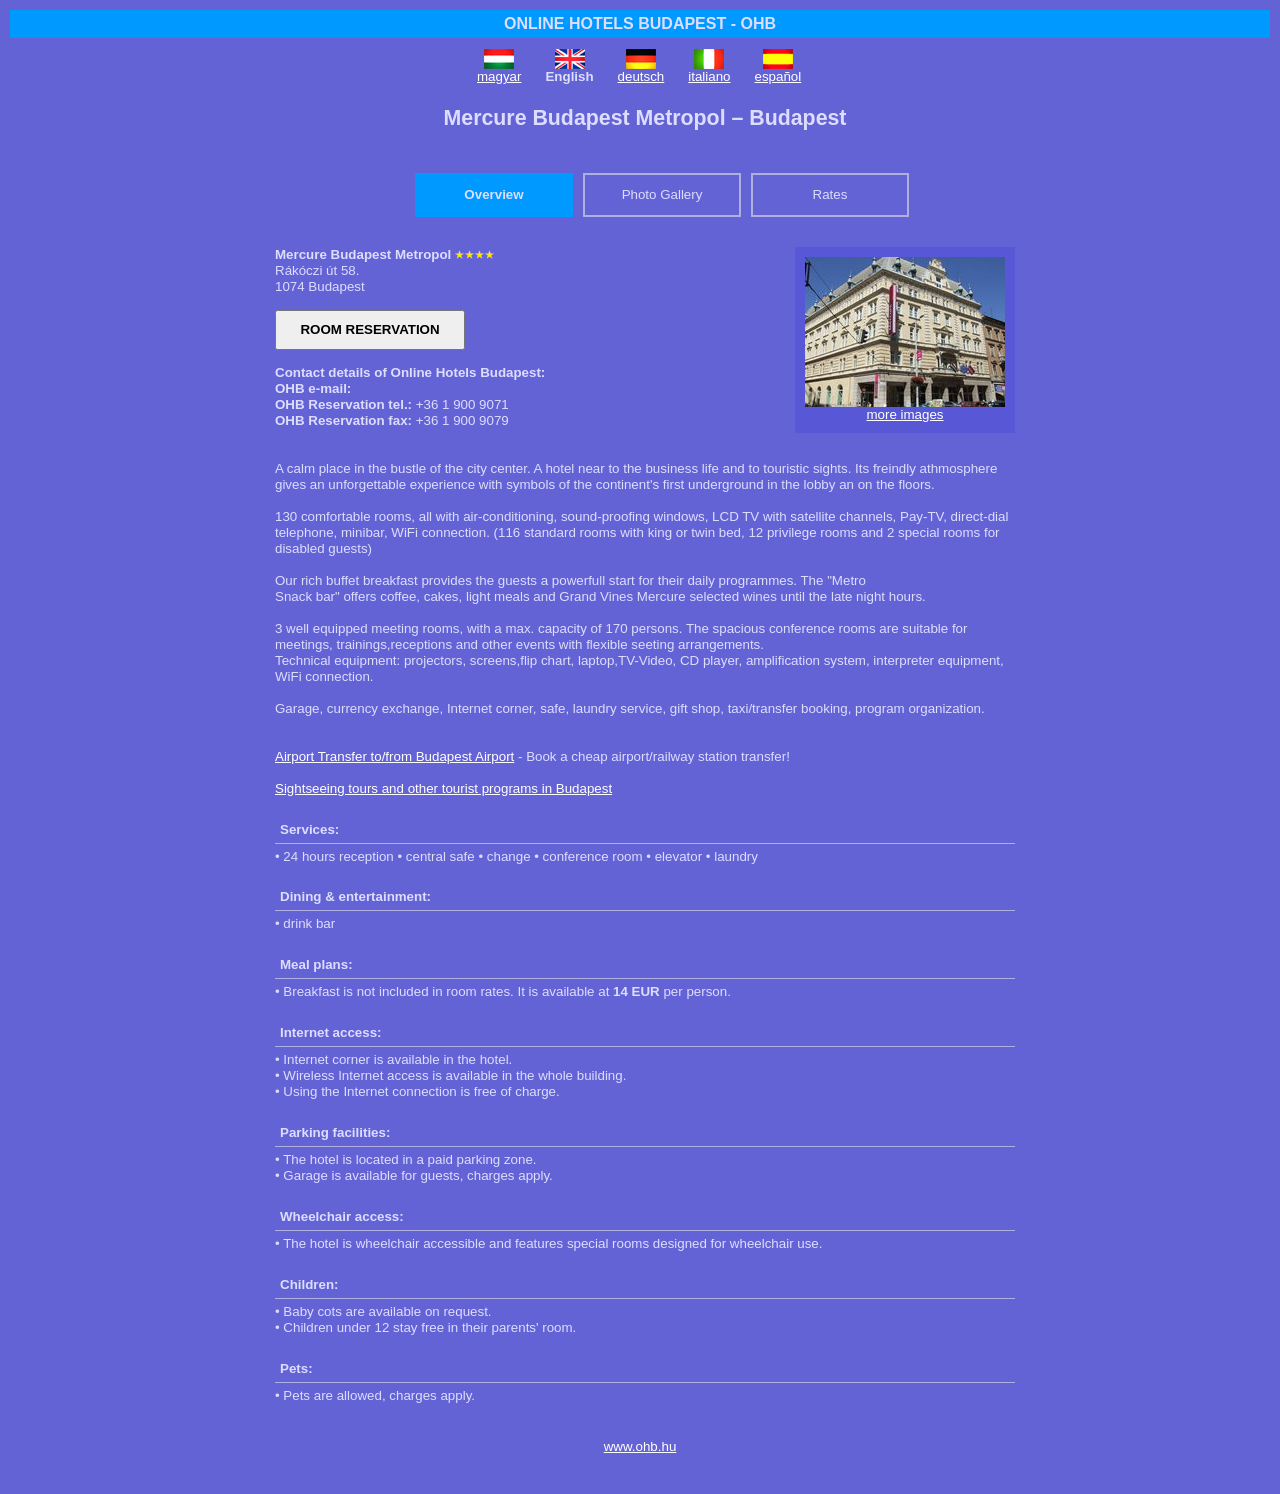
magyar (499, 76)
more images (904, 414)
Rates (830, 194)
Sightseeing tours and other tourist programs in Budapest (443, 788)
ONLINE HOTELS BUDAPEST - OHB (640, 23)
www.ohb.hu (640, 1446)
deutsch (641, 76)
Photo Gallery (662, 194)
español (778, 76)
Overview (493, 194)
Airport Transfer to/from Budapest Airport (394, 756)
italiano (709, 76)
